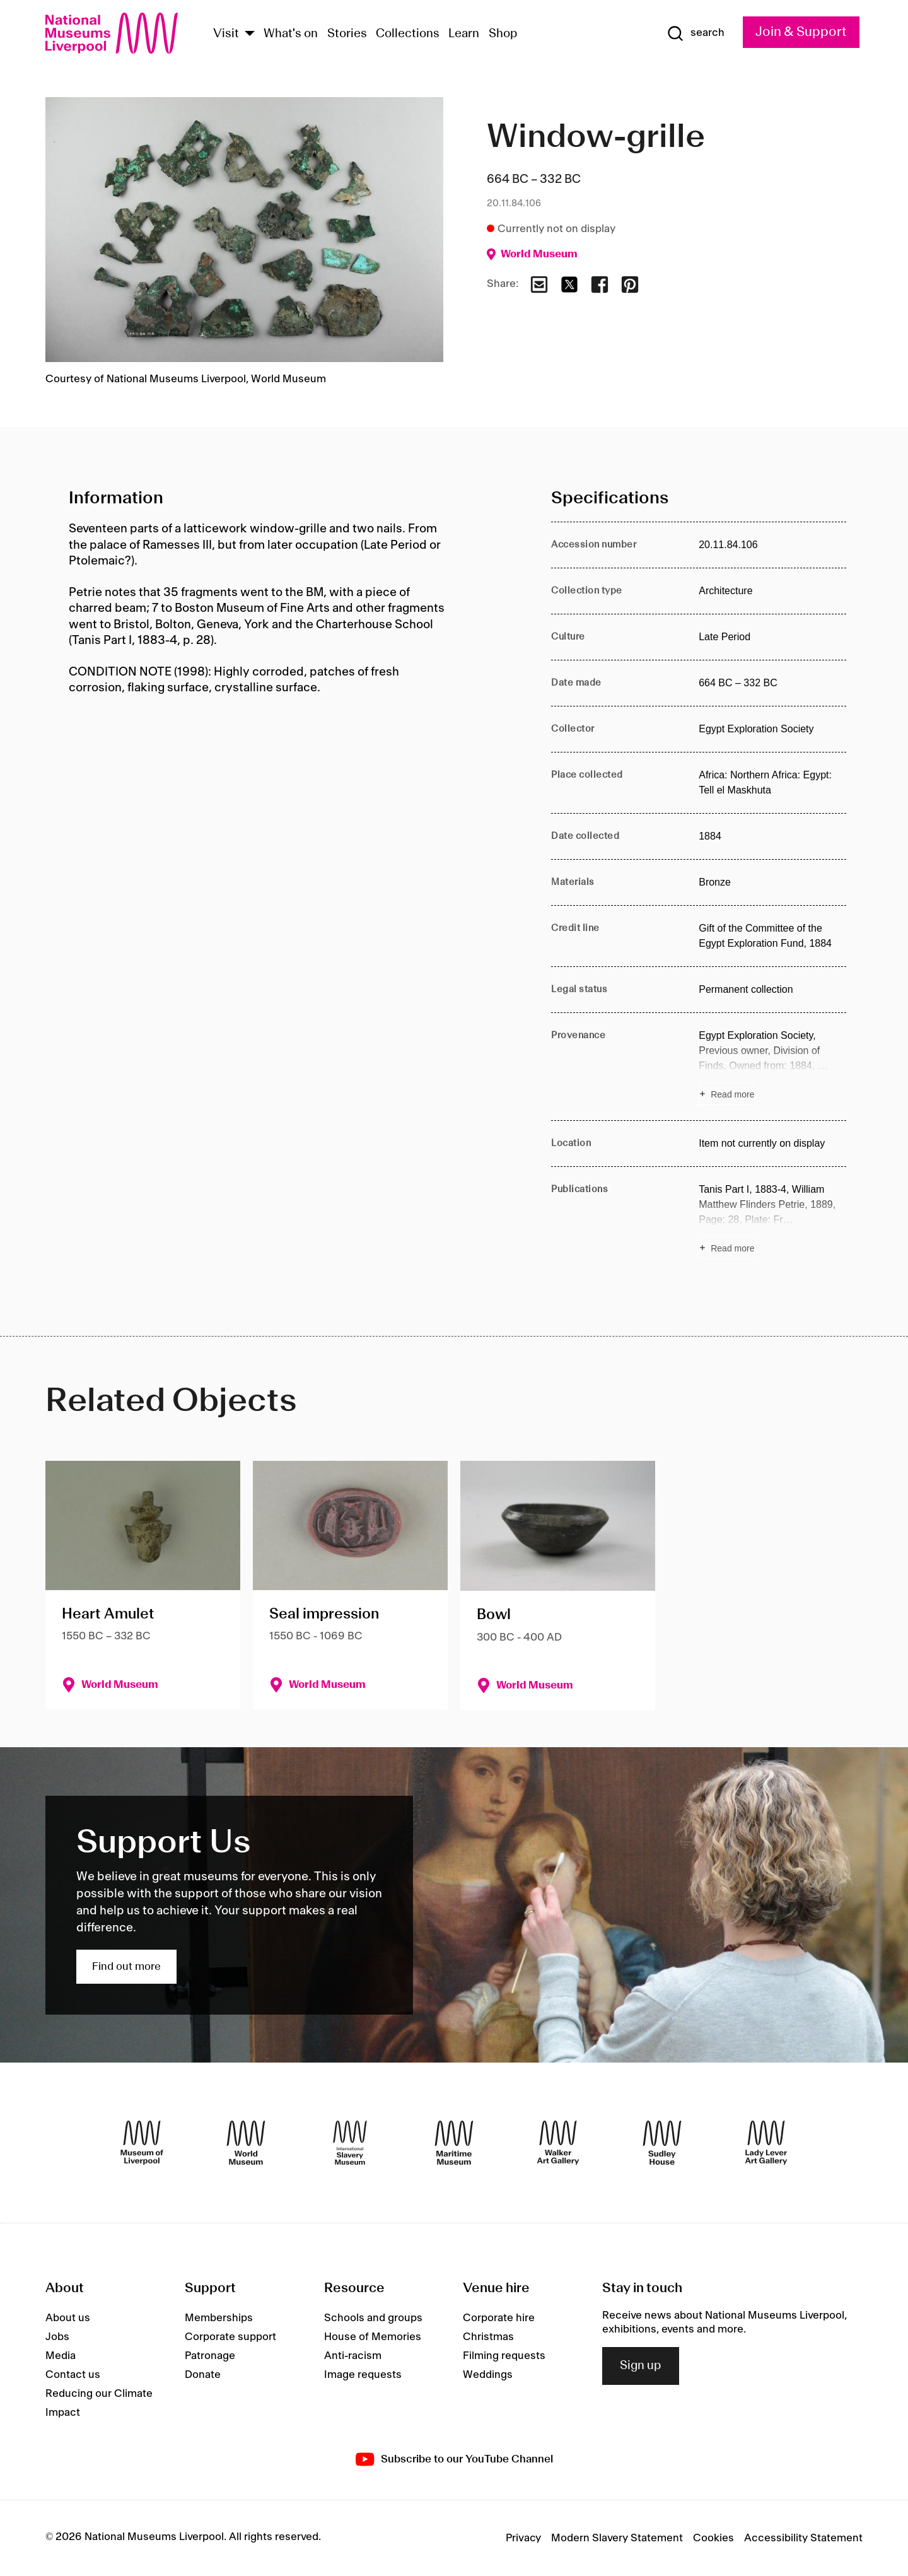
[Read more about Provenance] (772, 1066)
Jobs (57, 2337)
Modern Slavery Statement (617, 2538)
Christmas (488, 2337)
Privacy (523, 2538)
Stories (347, 34)
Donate (203, 2374)
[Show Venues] (250, 34)
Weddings (488, 2374)
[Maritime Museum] (454, 2143)
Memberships (219, 2318)
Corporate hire (499, 2318)
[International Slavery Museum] (350, 2143)
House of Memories (372, 2337)
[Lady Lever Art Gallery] (766, 2143)
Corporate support (230, 2337)
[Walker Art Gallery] (558, 2143)
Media (60, 2356)
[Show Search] (695, 33)
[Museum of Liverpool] (142, 2143)
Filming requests (504, 2356)
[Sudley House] (662, 2143)
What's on (291, 34)
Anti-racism (352, 2356)
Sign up (640, 2366)
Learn (463, 34)
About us (67, 2318)
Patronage (210, 2356)
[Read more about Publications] (772, 1220)
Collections (407, 34)
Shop (503, 34)
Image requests (363, 2374)
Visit (226, 34)
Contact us (72, 2374)
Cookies (713, 2538)
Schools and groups (373, 2318)
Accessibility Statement (803, 2538)
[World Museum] (246, 2143)
